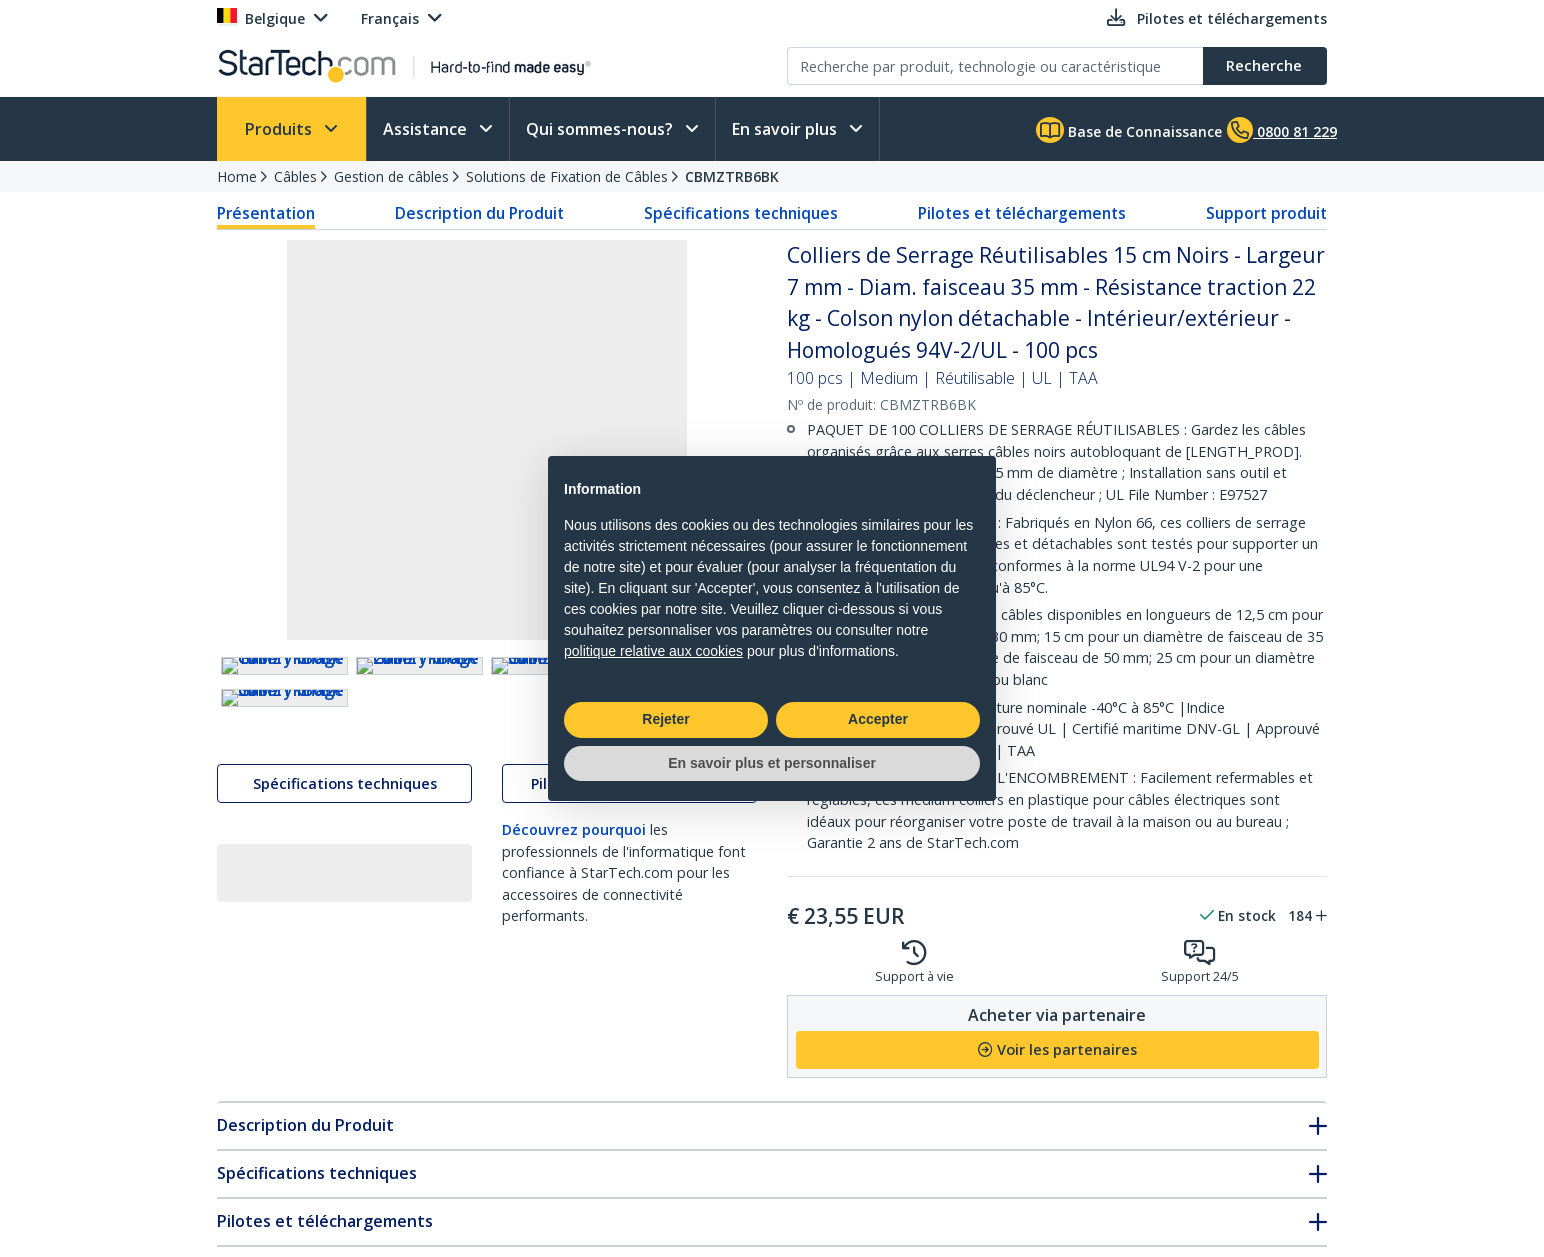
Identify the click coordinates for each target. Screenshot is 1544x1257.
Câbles (295, 176)
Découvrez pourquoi (574, 1006)
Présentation (266, 213)
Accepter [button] (878, 719)
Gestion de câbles (391, 176)
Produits (280, 129)
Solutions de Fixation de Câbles (567, 176)
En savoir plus (786, 129)
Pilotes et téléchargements (1022, 213)
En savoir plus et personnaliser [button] (772, 763)
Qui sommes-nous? (601, 129)
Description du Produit (479, 213)
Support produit (1266, 213)
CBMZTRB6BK (732, 176)
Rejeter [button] (665, 719)
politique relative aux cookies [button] (653, 651)
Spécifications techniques (741, 213)
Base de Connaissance (1129, 130)
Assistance (427, 129)
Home (237, 176)
